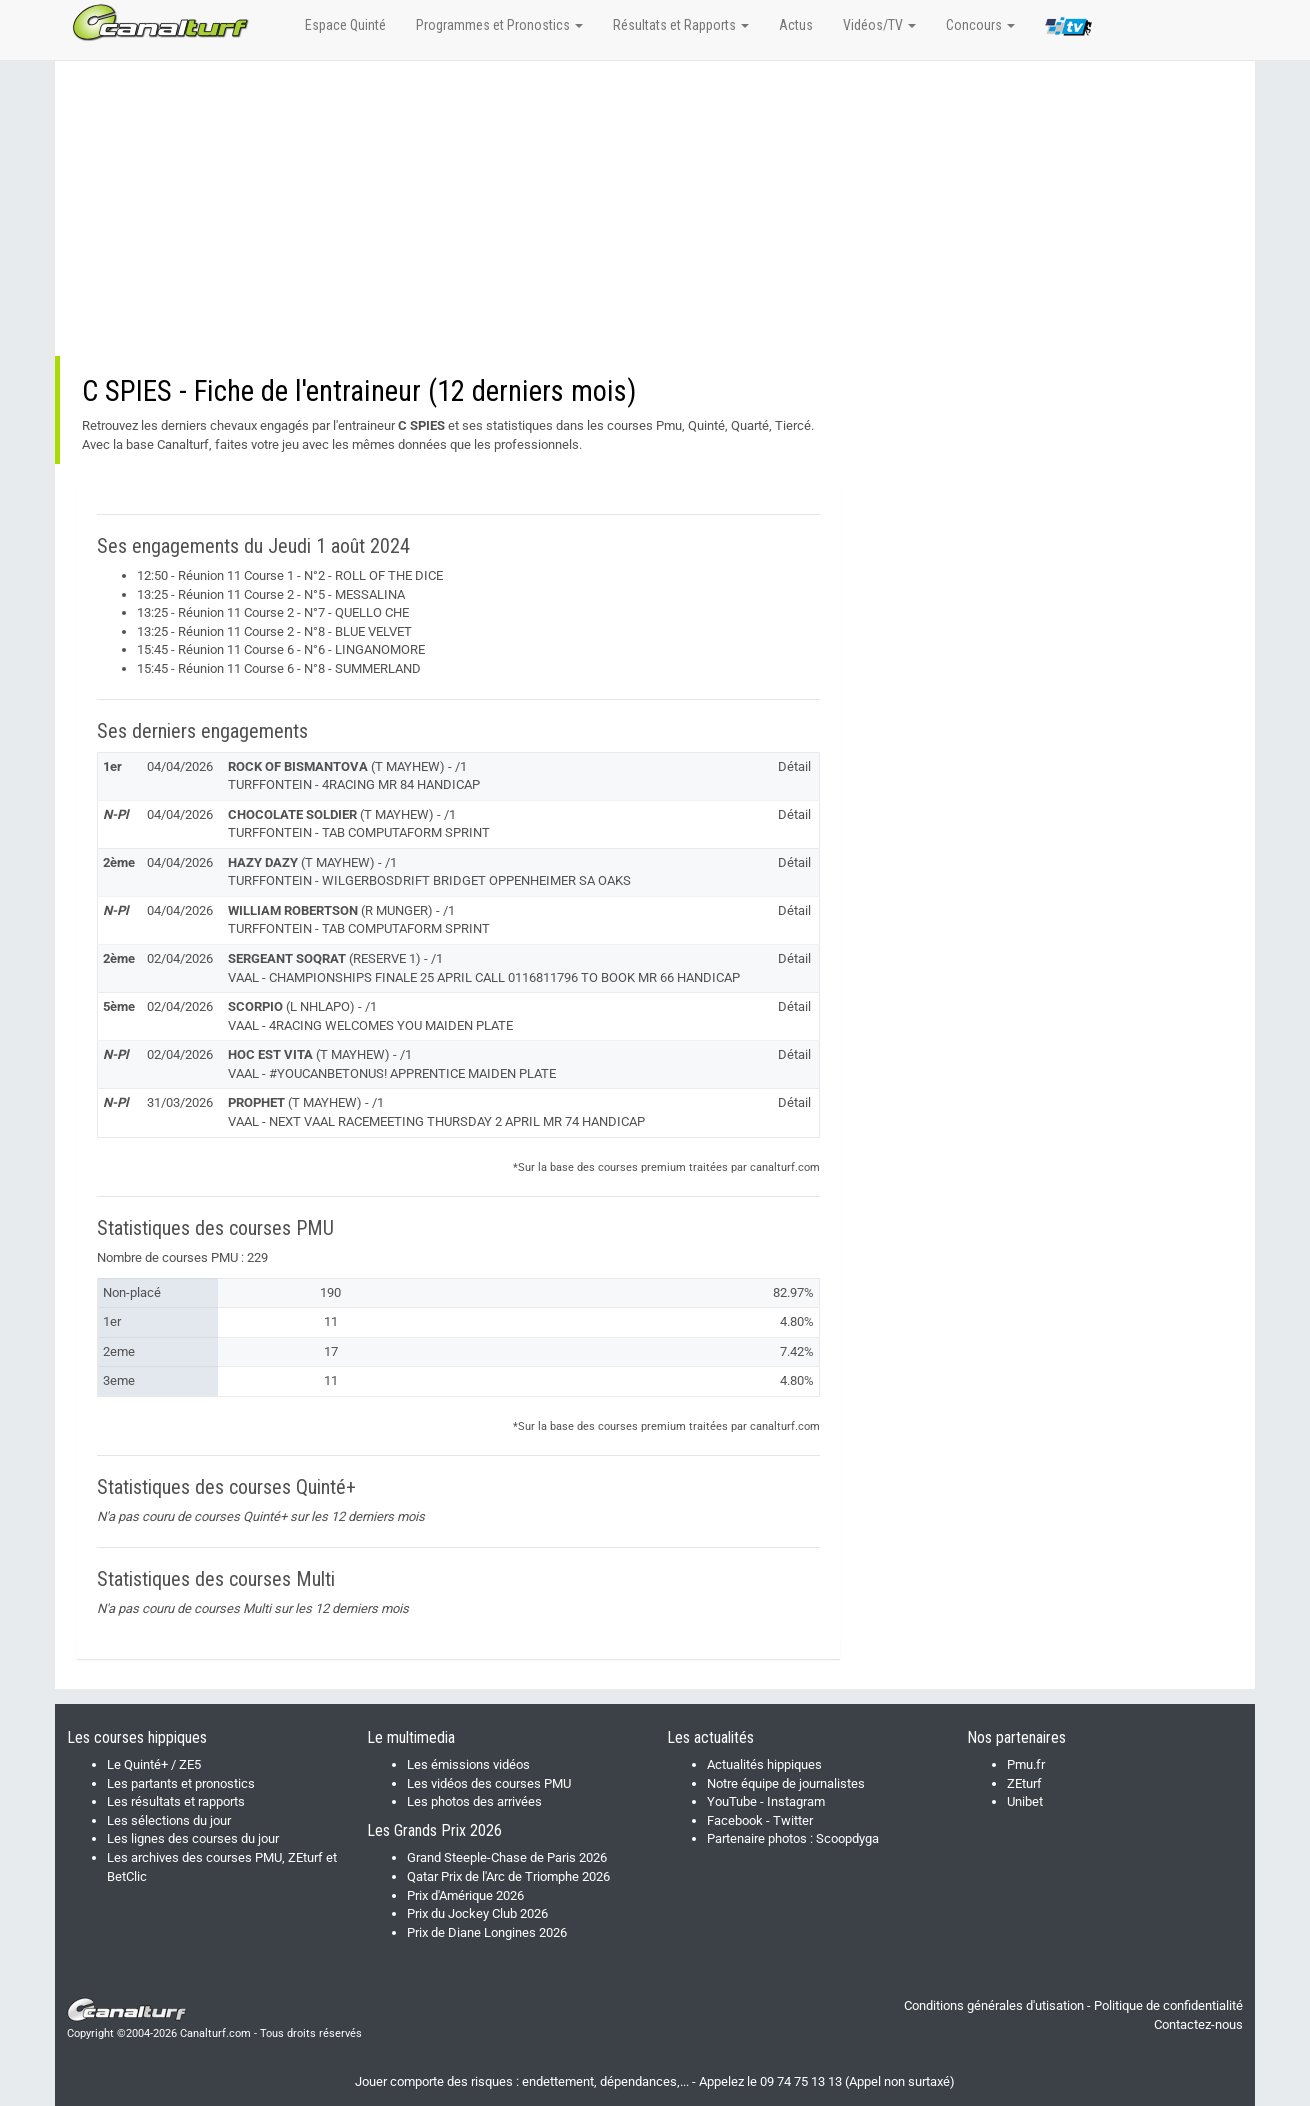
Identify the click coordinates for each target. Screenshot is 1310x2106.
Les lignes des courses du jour (193, 1838)
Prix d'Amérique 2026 (465, 1895)
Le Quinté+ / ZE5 (154, 1764)
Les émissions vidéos (468, 1764)
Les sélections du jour (169, 1820)
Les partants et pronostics (181, 1783)
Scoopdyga (847, 1838)
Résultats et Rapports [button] (681, 25)
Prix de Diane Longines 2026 (487, 1932)
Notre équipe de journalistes (786, 1783)
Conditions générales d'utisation (994, 2005)
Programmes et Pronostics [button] (499, 25)
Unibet (1025, 1801)
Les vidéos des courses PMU (489, 1783)
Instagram (796, 1801)
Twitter (793, 1820)
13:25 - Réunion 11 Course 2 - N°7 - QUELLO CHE (273, 612)
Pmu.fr (1026, 1764)
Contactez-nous (1198, 2024)
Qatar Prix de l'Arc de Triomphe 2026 (508, 1876)
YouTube (732, 1801)
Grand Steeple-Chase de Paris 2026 (507, 1857)
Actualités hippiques (764, 1764)
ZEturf (1024, 1783)
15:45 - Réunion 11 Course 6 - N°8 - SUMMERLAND (279, 668)
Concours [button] (980, 25)
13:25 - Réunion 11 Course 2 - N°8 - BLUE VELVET (274, 631)
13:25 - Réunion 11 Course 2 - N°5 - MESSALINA (271, 594)
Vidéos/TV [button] (879, 25)
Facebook (735, 1820)
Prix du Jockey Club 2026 (477, 1913)
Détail (794, 766)
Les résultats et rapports (176, 1801)
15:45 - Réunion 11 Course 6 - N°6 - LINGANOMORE (281, 649)
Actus (796, 25)
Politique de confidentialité (1168, 2005)
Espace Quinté (345, 25)
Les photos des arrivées (474, 1801)
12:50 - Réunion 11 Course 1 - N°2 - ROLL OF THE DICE (290, 575)
